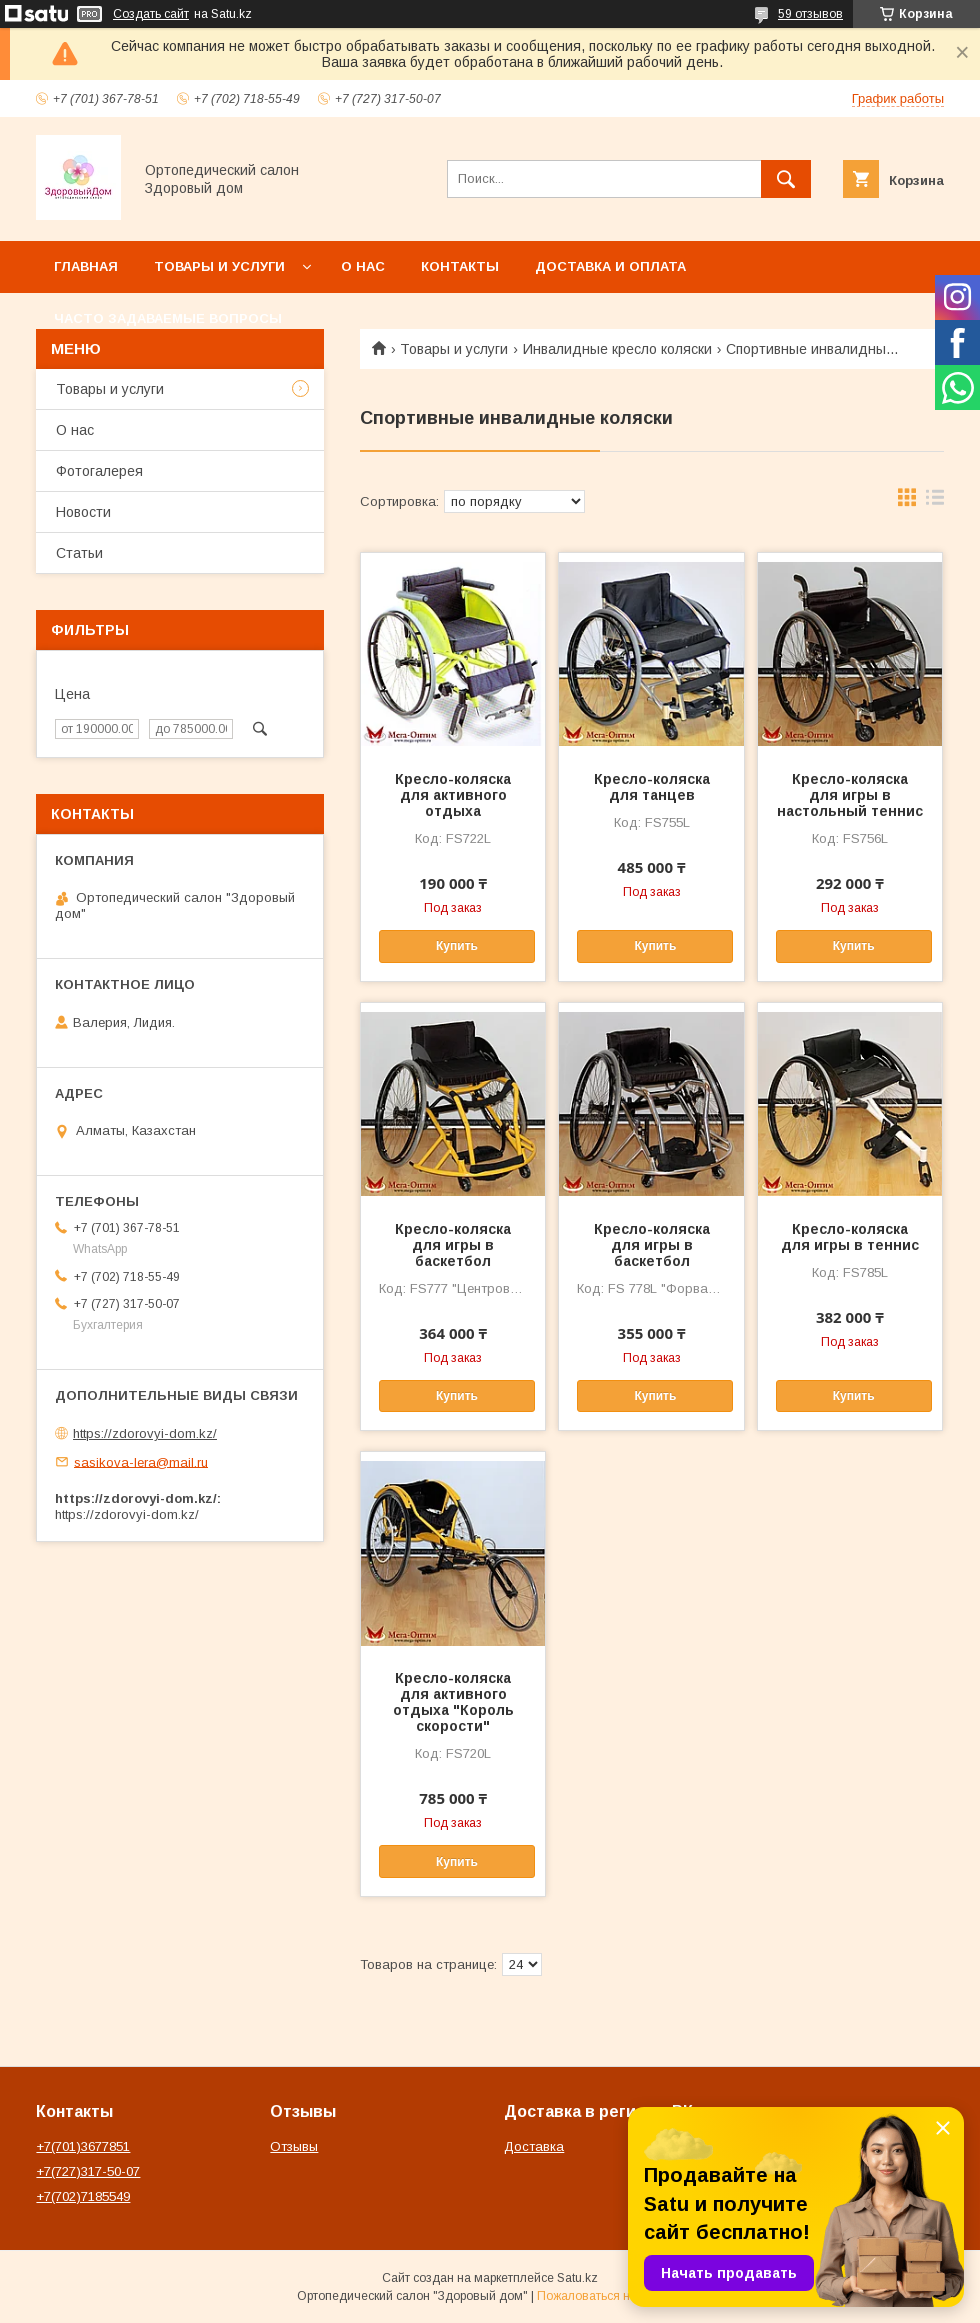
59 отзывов (810, 14)
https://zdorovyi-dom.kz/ (145, 1433)
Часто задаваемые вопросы (168, 318)
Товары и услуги (219, 266)
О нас (363, 266)
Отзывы (294, 2146)
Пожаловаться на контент (610, 2296)
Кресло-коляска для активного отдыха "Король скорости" (453, 1702)
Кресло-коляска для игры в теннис (850, 1237)
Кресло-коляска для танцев (652, 787)
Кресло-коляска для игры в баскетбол (453, 1245)
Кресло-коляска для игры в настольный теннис (850, 795)
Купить (457, 946)
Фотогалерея (99, 471)
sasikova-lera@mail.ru (141, 1461)
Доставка (534, 2146)
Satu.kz (577, 2278)
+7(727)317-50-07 (88, 2171)
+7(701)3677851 (83, 2146)
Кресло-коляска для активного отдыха (453, 795)
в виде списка (935, 502)
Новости (83, 512)
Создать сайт (151, 14)
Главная (86, 266)
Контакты (460, 266)
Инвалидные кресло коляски (617, 349)
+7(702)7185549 (83, 2196)
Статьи (79, 553)
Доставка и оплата (610, 266)
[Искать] (786, 179)
